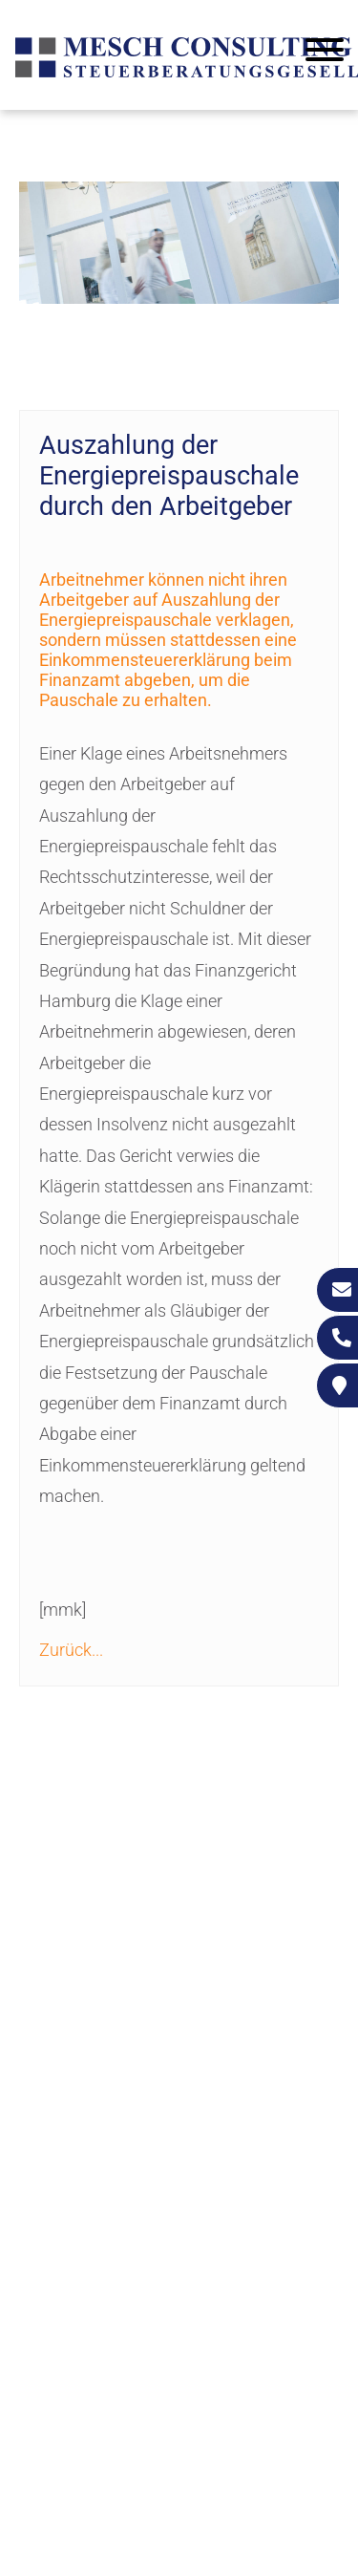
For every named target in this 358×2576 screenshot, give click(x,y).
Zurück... (71, 1650)
